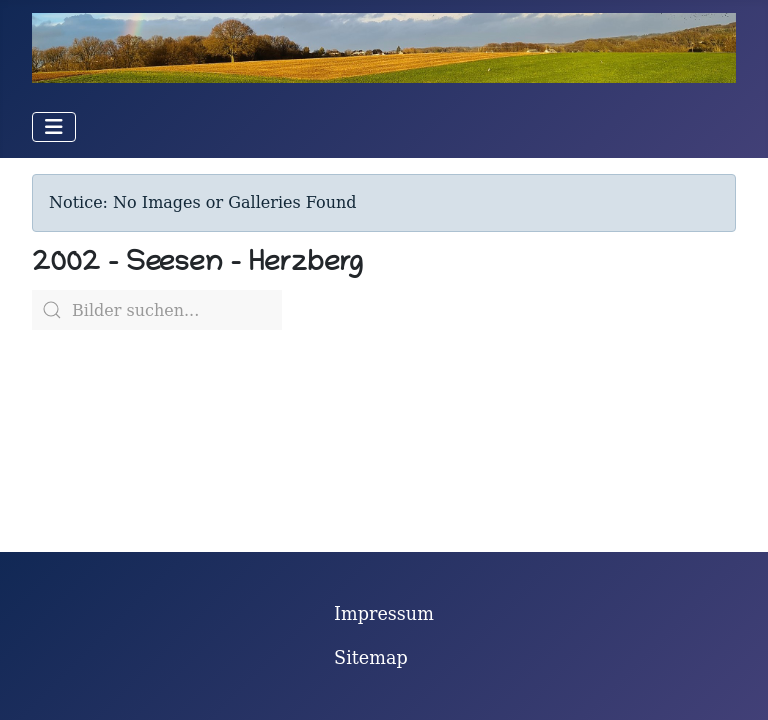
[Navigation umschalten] (54, 127)
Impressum (384, 614)
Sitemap (371, 658)
